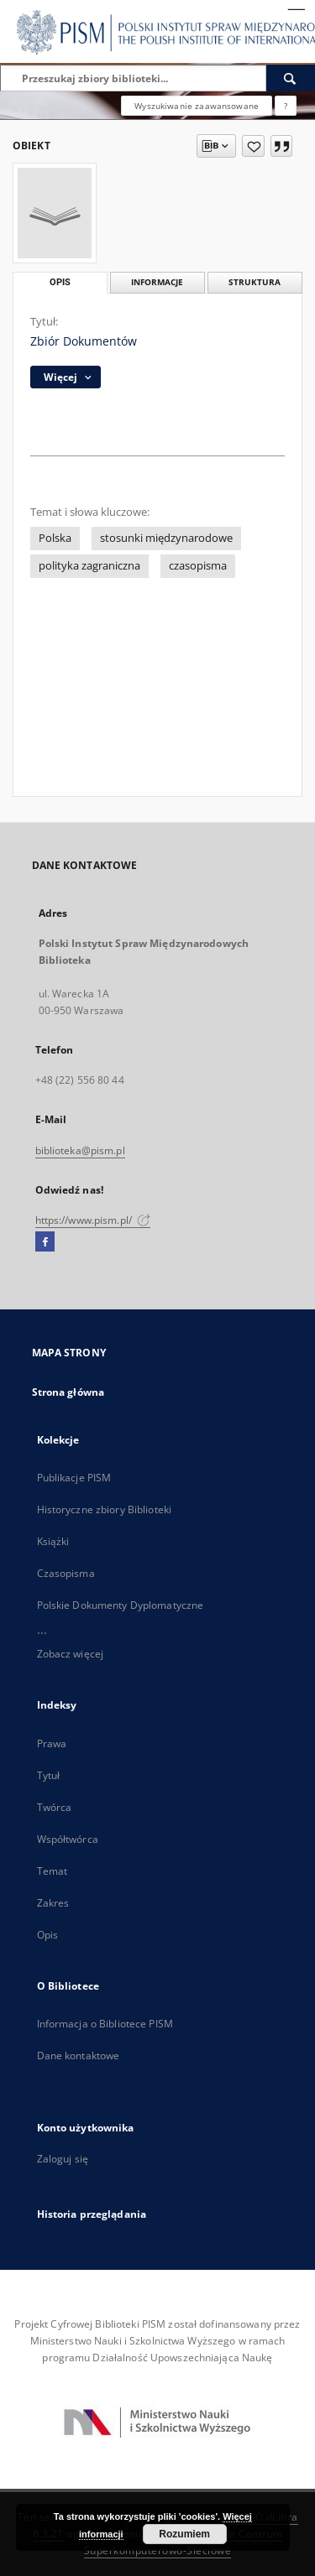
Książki (53, 1541)
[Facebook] (45, 1242)
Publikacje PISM (74, 1477)
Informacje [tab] (157, 282)
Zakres (53, 1903)
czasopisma (198, 566)
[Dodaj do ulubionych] (253, 146)
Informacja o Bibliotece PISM (105, 2024)
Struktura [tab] (254, 282)
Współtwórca (67, 1839)
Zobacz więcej (70, 1654)
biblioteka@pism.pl (80, 1150)
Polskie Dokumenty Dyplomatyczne (120, 1605)
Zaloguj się (63, 2159)
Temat (52, 1871)
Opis (47, 1935)
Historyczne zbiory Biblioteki (104, 1509)
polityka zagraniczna (89, 566)
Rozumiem (184, 2534)
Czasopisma (66, 1573)
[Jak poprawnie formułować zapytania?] (286, 106)
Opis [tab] (60, 282)
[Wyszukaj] (290, 78)
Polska (55, 538)
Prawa (52, 1743)
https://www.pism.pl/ (93, 1220)
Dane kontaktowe (78, 2055)
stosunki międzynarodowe (166, 538)
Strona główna (68, 1392)
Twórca (54, 1807)
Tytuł (48, 1775)
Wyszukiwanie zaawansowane (196, 106)
